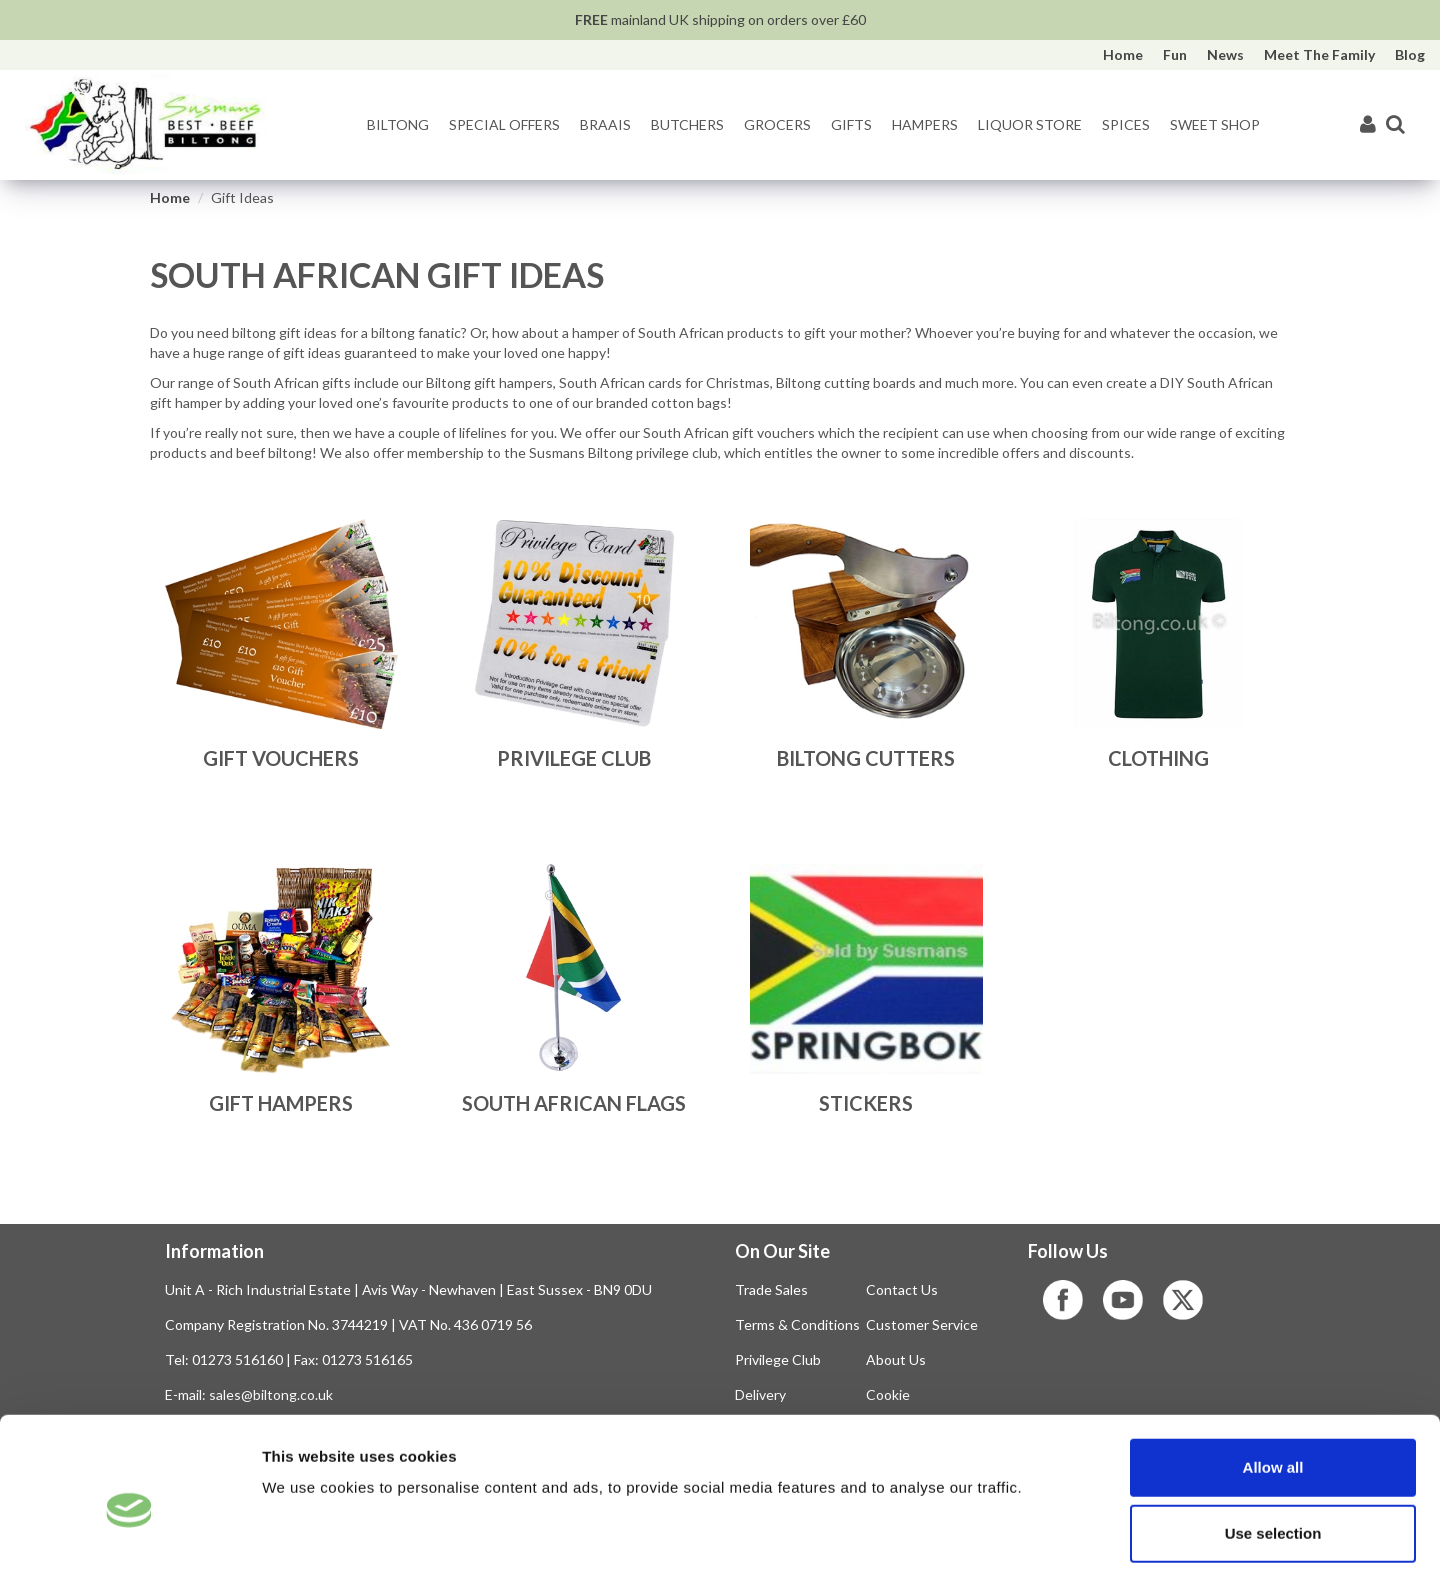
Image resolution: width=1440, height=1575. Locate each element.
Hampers (925, 124)
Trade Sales (771, 1289)
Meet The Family (1319, 54)
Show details (1049, 1535)
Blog (1410, 54)
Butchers (687, 124)
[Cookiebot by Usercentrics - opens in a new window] (129, 1536)
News (1225, 54)
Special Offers (504, 124)
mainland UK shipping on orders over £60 (720, 19)
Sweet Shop (1215, 124)
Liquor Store (1030, 124)
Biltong (398, 124)
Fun (1175, 54)
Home (1123, 54)
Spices (1126, 124)
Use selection (1273, 1443)
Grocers (777, 124)
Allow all (1273, 1377)
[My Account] (1368, 125)
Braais (605, 124)
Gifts (851, 124)
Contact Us (902, 1289)
